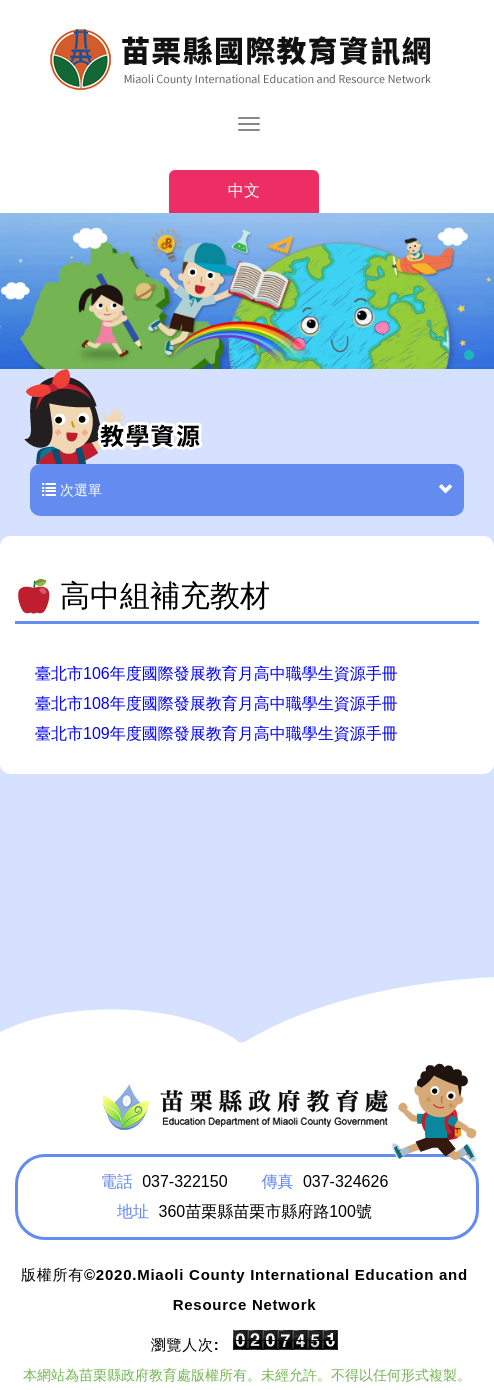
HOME (247, 58)
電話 (117, 1181)
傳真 (277, 1181)
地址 (133, 1211)
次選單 (247, 490)
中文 (244, 190)
